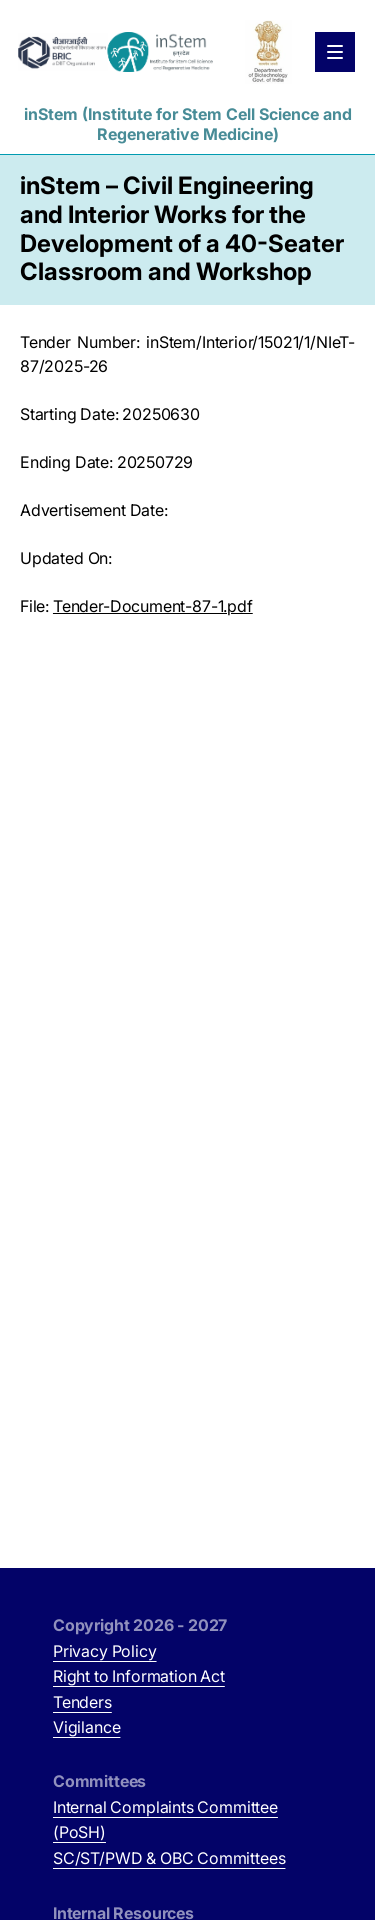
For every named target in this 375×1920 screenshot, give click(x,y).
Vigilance (86, 1727)
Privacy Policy (105, 1651)
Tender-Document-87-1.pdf (153, 606)
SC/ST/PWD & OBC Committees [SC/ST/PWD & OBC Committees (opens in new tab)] (169, 1858)
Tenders (82, 1702)
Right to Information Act (139, 1676)
